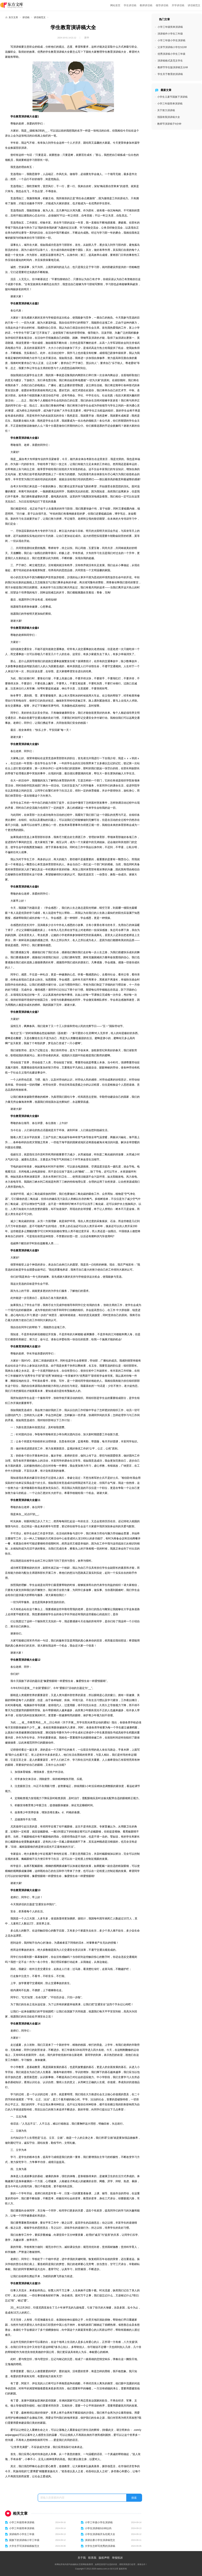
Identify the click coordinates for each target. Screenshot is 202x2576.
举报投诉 (117, 2557)
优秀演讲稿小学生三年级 (171, 53)
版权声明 (104, 2557)
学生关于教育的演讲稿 (170, 74)
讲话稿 (25, 17)
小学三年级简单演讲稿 (21, 2522)
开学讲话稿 (178, 5)
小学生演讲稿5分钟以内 (98, 2528)
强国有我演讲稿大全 (168, 117)
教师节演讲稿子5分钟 (169, 123)
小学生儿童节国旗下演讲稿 (172, 96)
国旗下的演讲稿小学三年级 (24, 2540)
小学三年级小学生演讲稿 (99, 2522)
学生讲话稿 (130, 5)
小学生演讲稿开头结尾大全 (100, 2534)
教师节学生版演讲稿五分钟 (173, 67)
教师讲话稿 (146, 5)
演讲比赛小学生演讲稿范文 (100, 2540)
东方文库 (13, 17)
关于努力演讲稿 (166, 110)
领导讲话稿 (162, 5)
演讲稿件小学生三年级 (21, 2534)
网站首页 (115, 5)
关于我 (82, 2557)
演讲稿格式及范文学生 (170, 60)
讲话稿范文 (194, 5)
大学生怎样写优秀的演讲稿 (100, 2546)
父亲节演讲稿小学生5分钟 (172, 47)
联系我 (92, 2557)
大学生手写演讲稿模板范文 (24, 2546)
